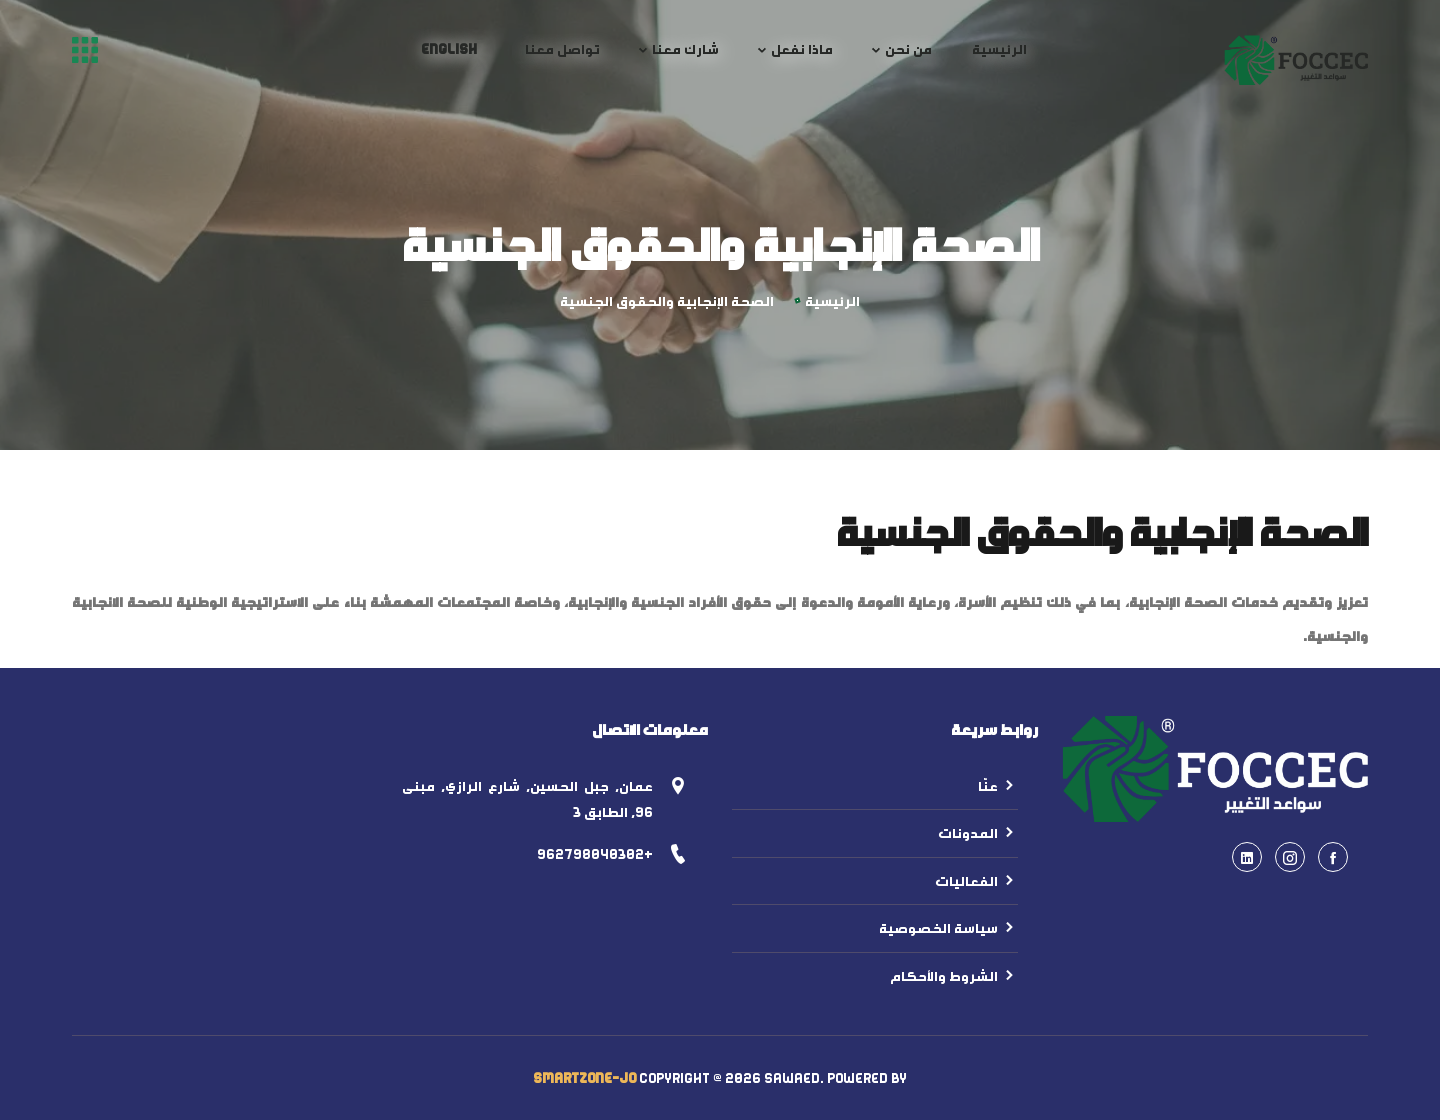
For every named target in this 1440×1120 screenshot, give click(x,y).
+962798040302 (595, 854)
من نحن (908, 49)
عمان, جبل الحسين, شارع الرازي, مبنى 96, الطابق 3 (527, 799)
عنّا (998, 786)
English (449, 49)
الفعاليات (976, 881)
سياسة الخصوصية (948, 928)
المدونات (978, 833)
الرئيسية (999, 49)
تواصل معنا (562, 49)
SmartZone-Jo (584, 1078)
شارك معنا (685, 49)
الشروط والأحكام (954, 976)
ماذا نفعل (802, 49)
